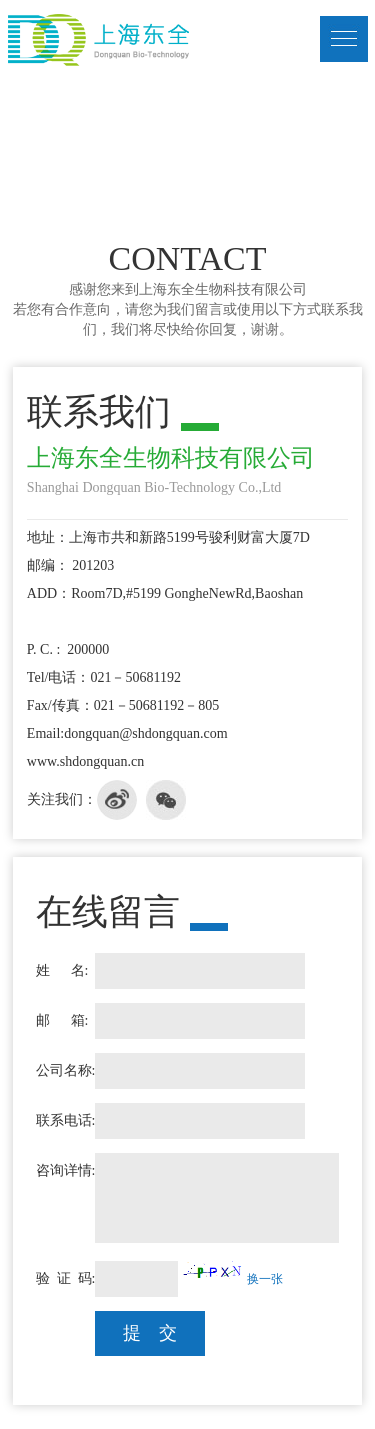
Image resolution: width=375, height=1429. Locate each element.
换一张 (265, 1279)
